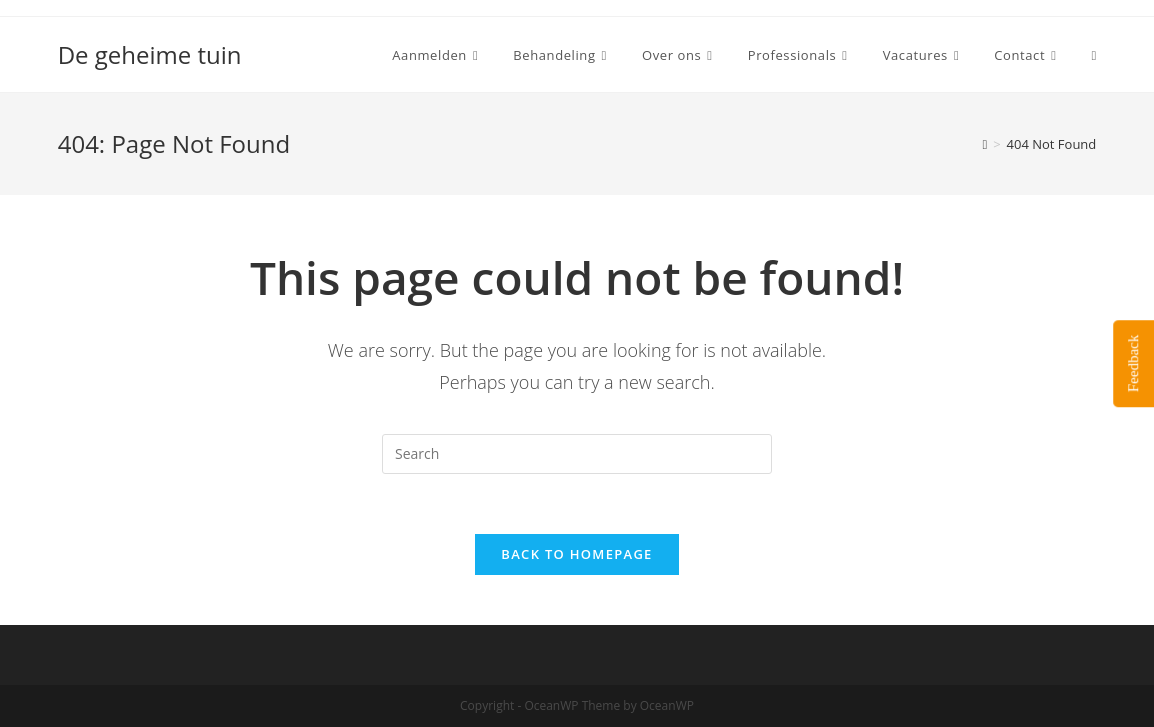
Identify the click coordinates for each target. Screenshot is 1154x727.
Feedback (1133, 363)
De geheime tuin (150, 54)
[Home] (984, 144)
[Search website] (1094, 55)
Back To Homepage (576, 554)
